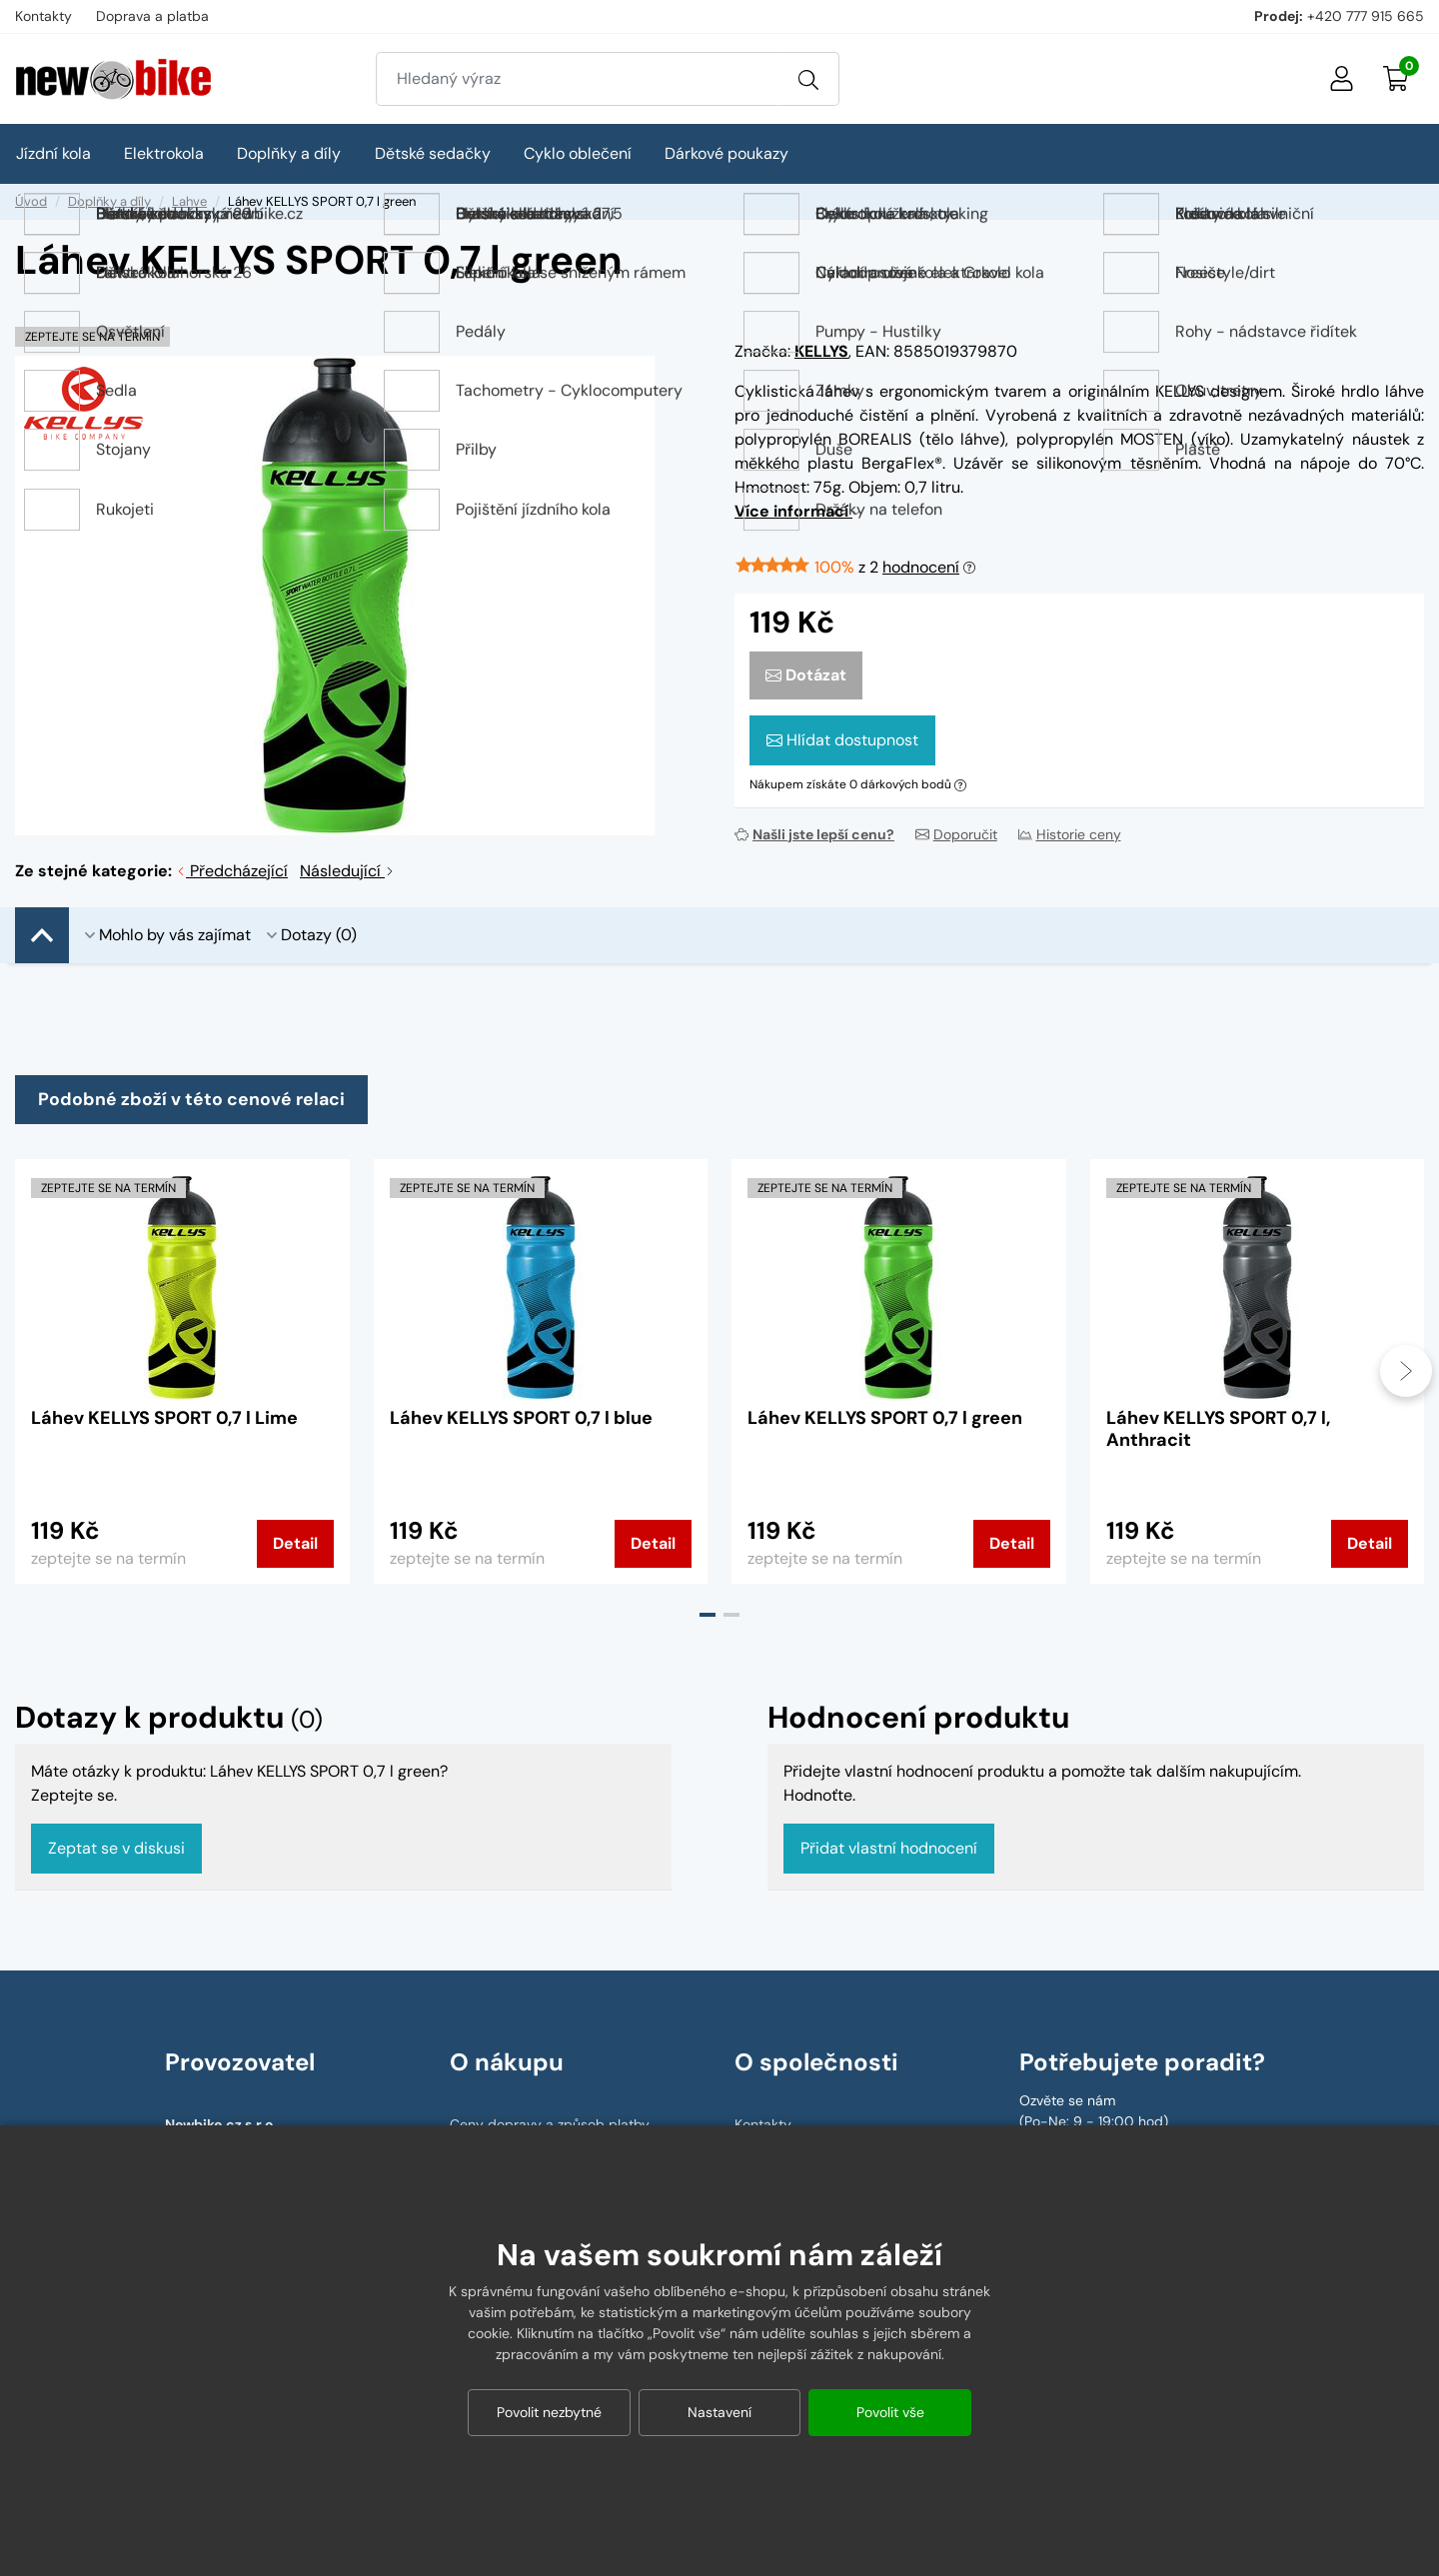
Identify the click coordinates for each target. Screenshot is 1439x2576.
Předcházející (232, 870)
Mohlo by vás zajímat (168, 934)
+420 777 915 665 (1365, 16)
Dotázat (805, 674)
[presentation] (1406, 1373)
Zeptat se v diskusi (116, 1850)
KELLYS (821, 351)
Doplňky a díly (109, 201)
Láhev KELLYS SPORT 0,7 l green (884, 1420)
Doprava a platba (152, 16)
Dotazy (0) (312, 934)
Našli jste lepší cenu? (814, 834)
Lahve (189, 201)
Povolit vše (890, 2412)
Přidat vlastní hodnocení (888, 1850)
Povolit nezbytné (549, 2412)
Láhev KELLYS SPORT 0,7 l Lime (164, 1420)
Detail (295, 1545)
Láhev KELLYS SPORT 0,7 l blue (521, 1420)
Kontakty (43, 16)
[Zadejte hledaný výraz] (577, 79)
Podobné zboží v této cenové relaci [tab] (193, 1100)
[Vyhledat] (808, 79)
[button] (708, 1617)
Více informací (797, 511)
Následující (347, 870)
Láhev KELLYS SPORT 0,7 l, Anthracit (1218, 1431)
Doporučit (956, 834)
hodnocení (920, 567)
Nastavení (719, 2412)
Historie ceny (1069, 834)
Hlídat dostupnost (842, 739)
